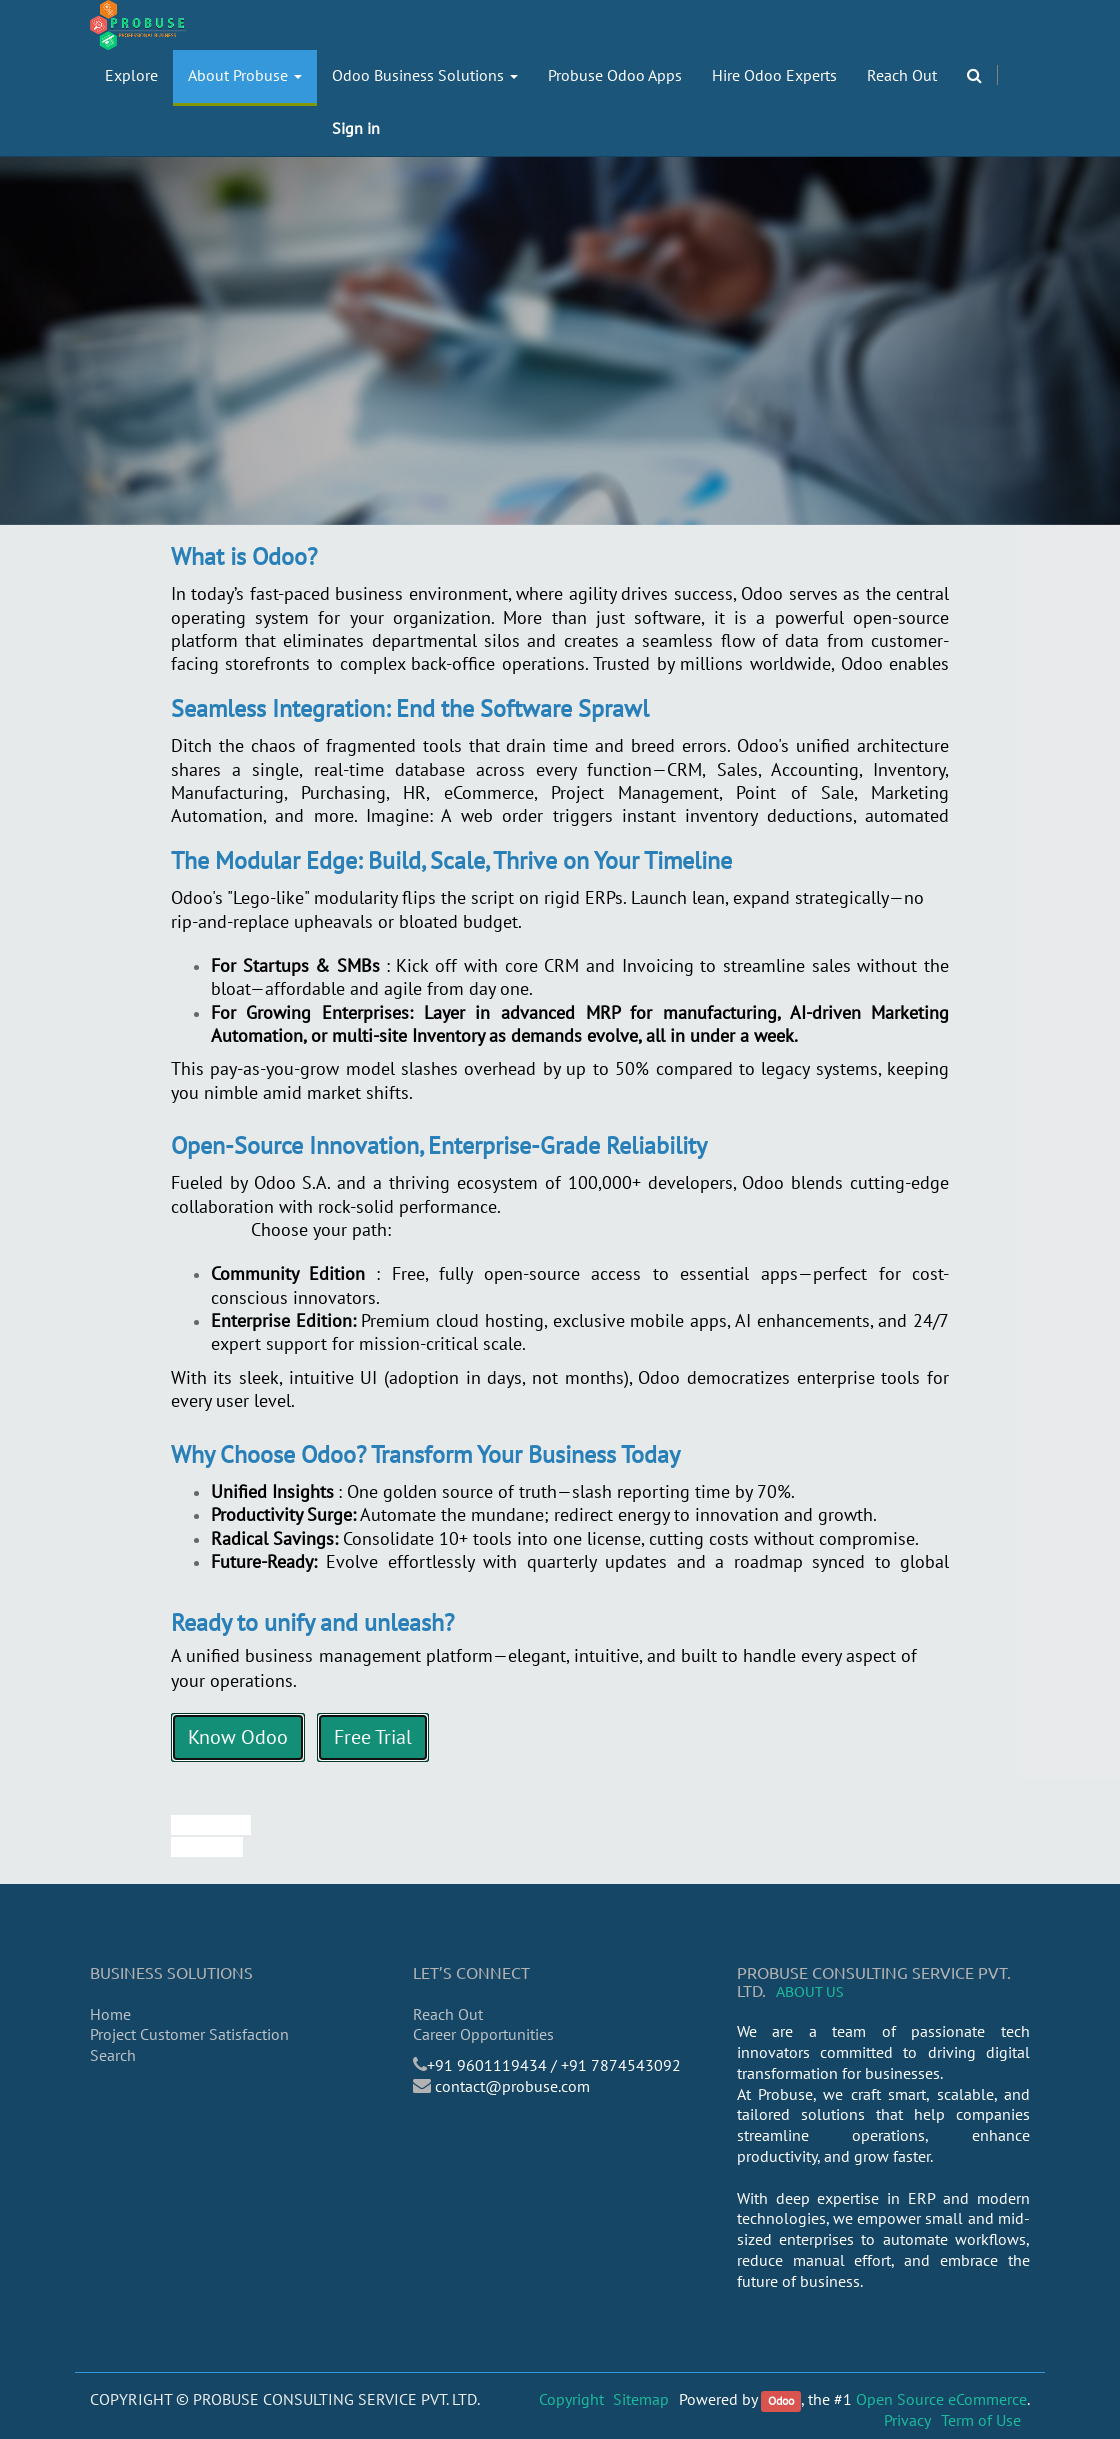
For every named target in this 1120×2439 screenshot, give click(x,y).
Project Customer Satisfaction (189, 2034)
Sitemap (641, 2399)
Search (113, 2055)
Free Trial (373, 1737)
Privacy (907, 2420)
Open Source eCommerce (941, 2399)
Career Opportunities (483, 2034)
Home (110, 2014)
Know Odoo (238, 1737)
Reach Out (448, 2014)
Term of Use (981, 2420)
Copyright (571, 2399)
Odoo (781, 2400)
